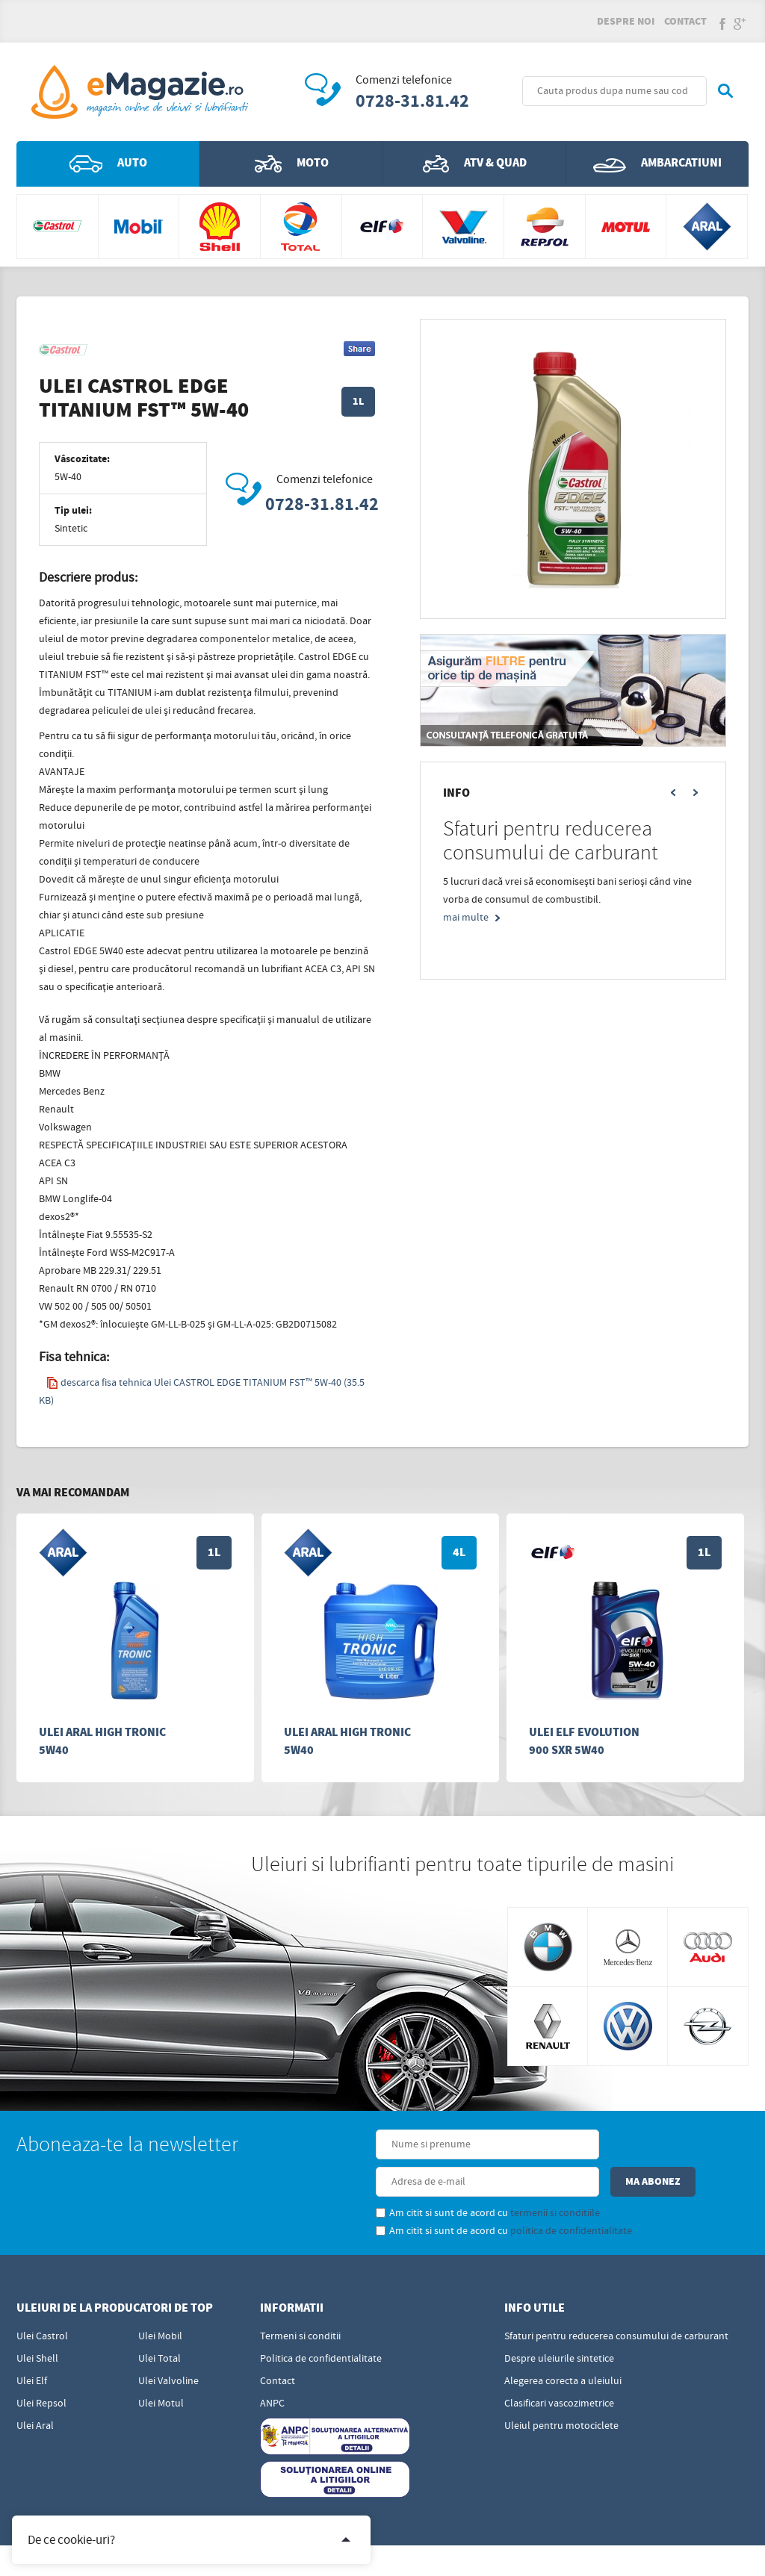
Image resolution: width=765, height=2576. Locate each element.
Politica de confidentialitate (321, 2326)
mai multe (466, 923)
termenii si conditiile (457, 2181)
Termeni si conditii (300, 2304)
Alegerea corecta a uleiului (563, 2349)
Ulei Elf (31, 2349)
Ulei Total (159, 2326)
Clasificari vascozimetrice (559, 2371)
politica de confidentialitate (473, 2199)
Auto (108, 169)
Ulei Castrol (42, 2304)
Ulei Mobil (160, 2304)
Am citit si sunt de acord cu (390, 2181)
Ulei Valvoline (168, 2349)
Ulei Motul (161, 2371)
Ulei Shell (37, 2326)
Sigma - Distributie (706, 2552)
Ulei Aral (35, 2394)
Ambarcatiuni (657, 169)
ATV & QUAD (475, 169)
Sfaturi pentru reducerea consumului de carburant (616, 2304)
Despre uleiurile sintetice (559, 2326)
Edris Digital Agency (417, 2552)
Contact (685, 23)
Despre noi (625, 23)
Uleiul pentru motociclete (561, 2394)
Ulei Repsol (41, 2371)
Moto (292, 169)
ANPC (272, 2371)
